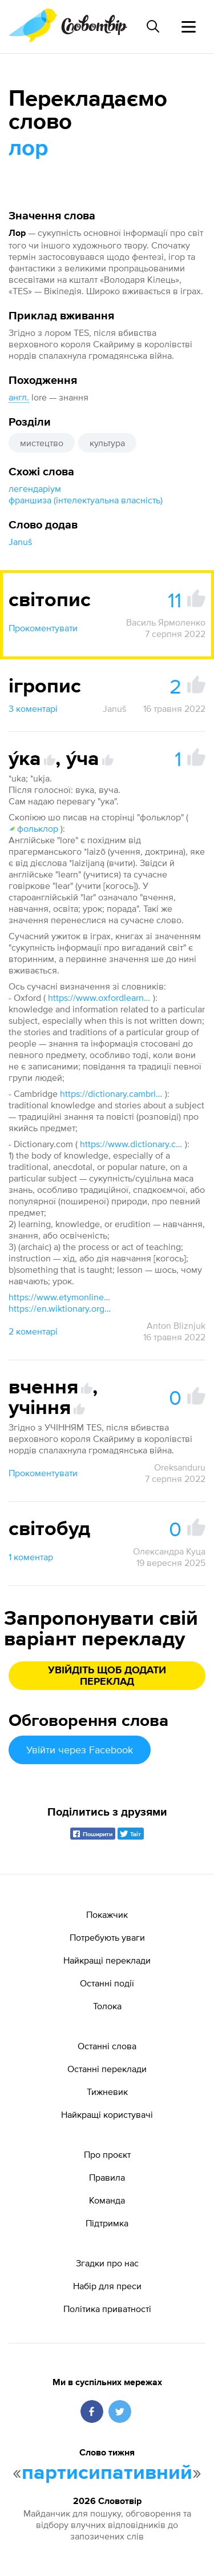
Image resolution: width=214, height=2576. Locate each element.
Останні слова (107, 2046)
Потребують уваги (107, 1937)
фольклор (33, 828)
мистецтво (41, 443)
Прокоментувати (43, 628)
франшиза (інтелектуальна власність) (86, 500)
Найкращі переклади (107, 1960)
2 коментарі (33, 1331)
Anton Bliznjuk (176, 1325)
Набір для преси (107, 2286)
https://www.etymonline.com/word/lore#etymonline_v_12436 (60, 1297)
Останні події (107, 1983)
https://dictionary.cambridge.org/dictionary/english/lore (111, 1093)
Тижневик (107, 2091)
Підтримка (107, 2223)
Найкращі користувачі (107, 2114)
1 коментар (31, 1557)
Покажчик (107, 1914)
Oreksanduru (179, 1467)
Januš (20, 541)
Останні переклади (107, 2069)
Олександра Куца (169, 1551)
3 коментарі (33, 708)
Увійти (79, 1750)
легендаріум (35, 488)
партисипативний (107, 2473)
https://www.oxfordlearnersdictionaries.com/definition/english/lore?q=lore (99, 997)
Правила (107, 2177)
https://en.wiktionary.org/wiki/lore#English (60, 1308)
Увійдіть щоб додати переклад (107, 1676)
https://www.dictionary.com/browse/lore (131, 1144)
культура (107, 443)
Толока (107, 2006)
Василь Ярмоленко (165, 622)
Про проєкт (107, 2154)
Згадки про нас (107, 2263)
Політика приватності (107, 2308)
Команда (107, 2200)
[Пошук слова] (153, 26)
